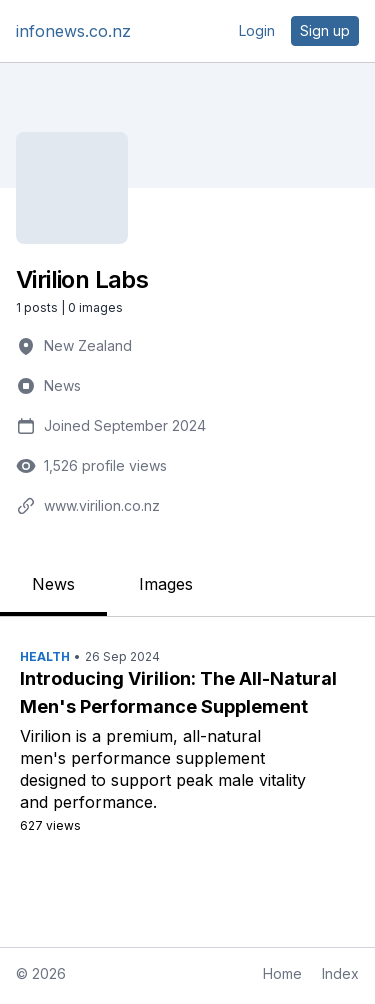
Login (257, 30)
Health (45, 656)
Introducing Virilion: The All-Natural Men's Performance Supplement (178, 692)
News (62, 385)
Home (282, 973)
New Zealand (88, 345)
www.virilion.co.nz (102, 505)
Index (340, 973)
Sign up (325, 30)
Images (166, 584)
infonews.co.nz (73, 31)
